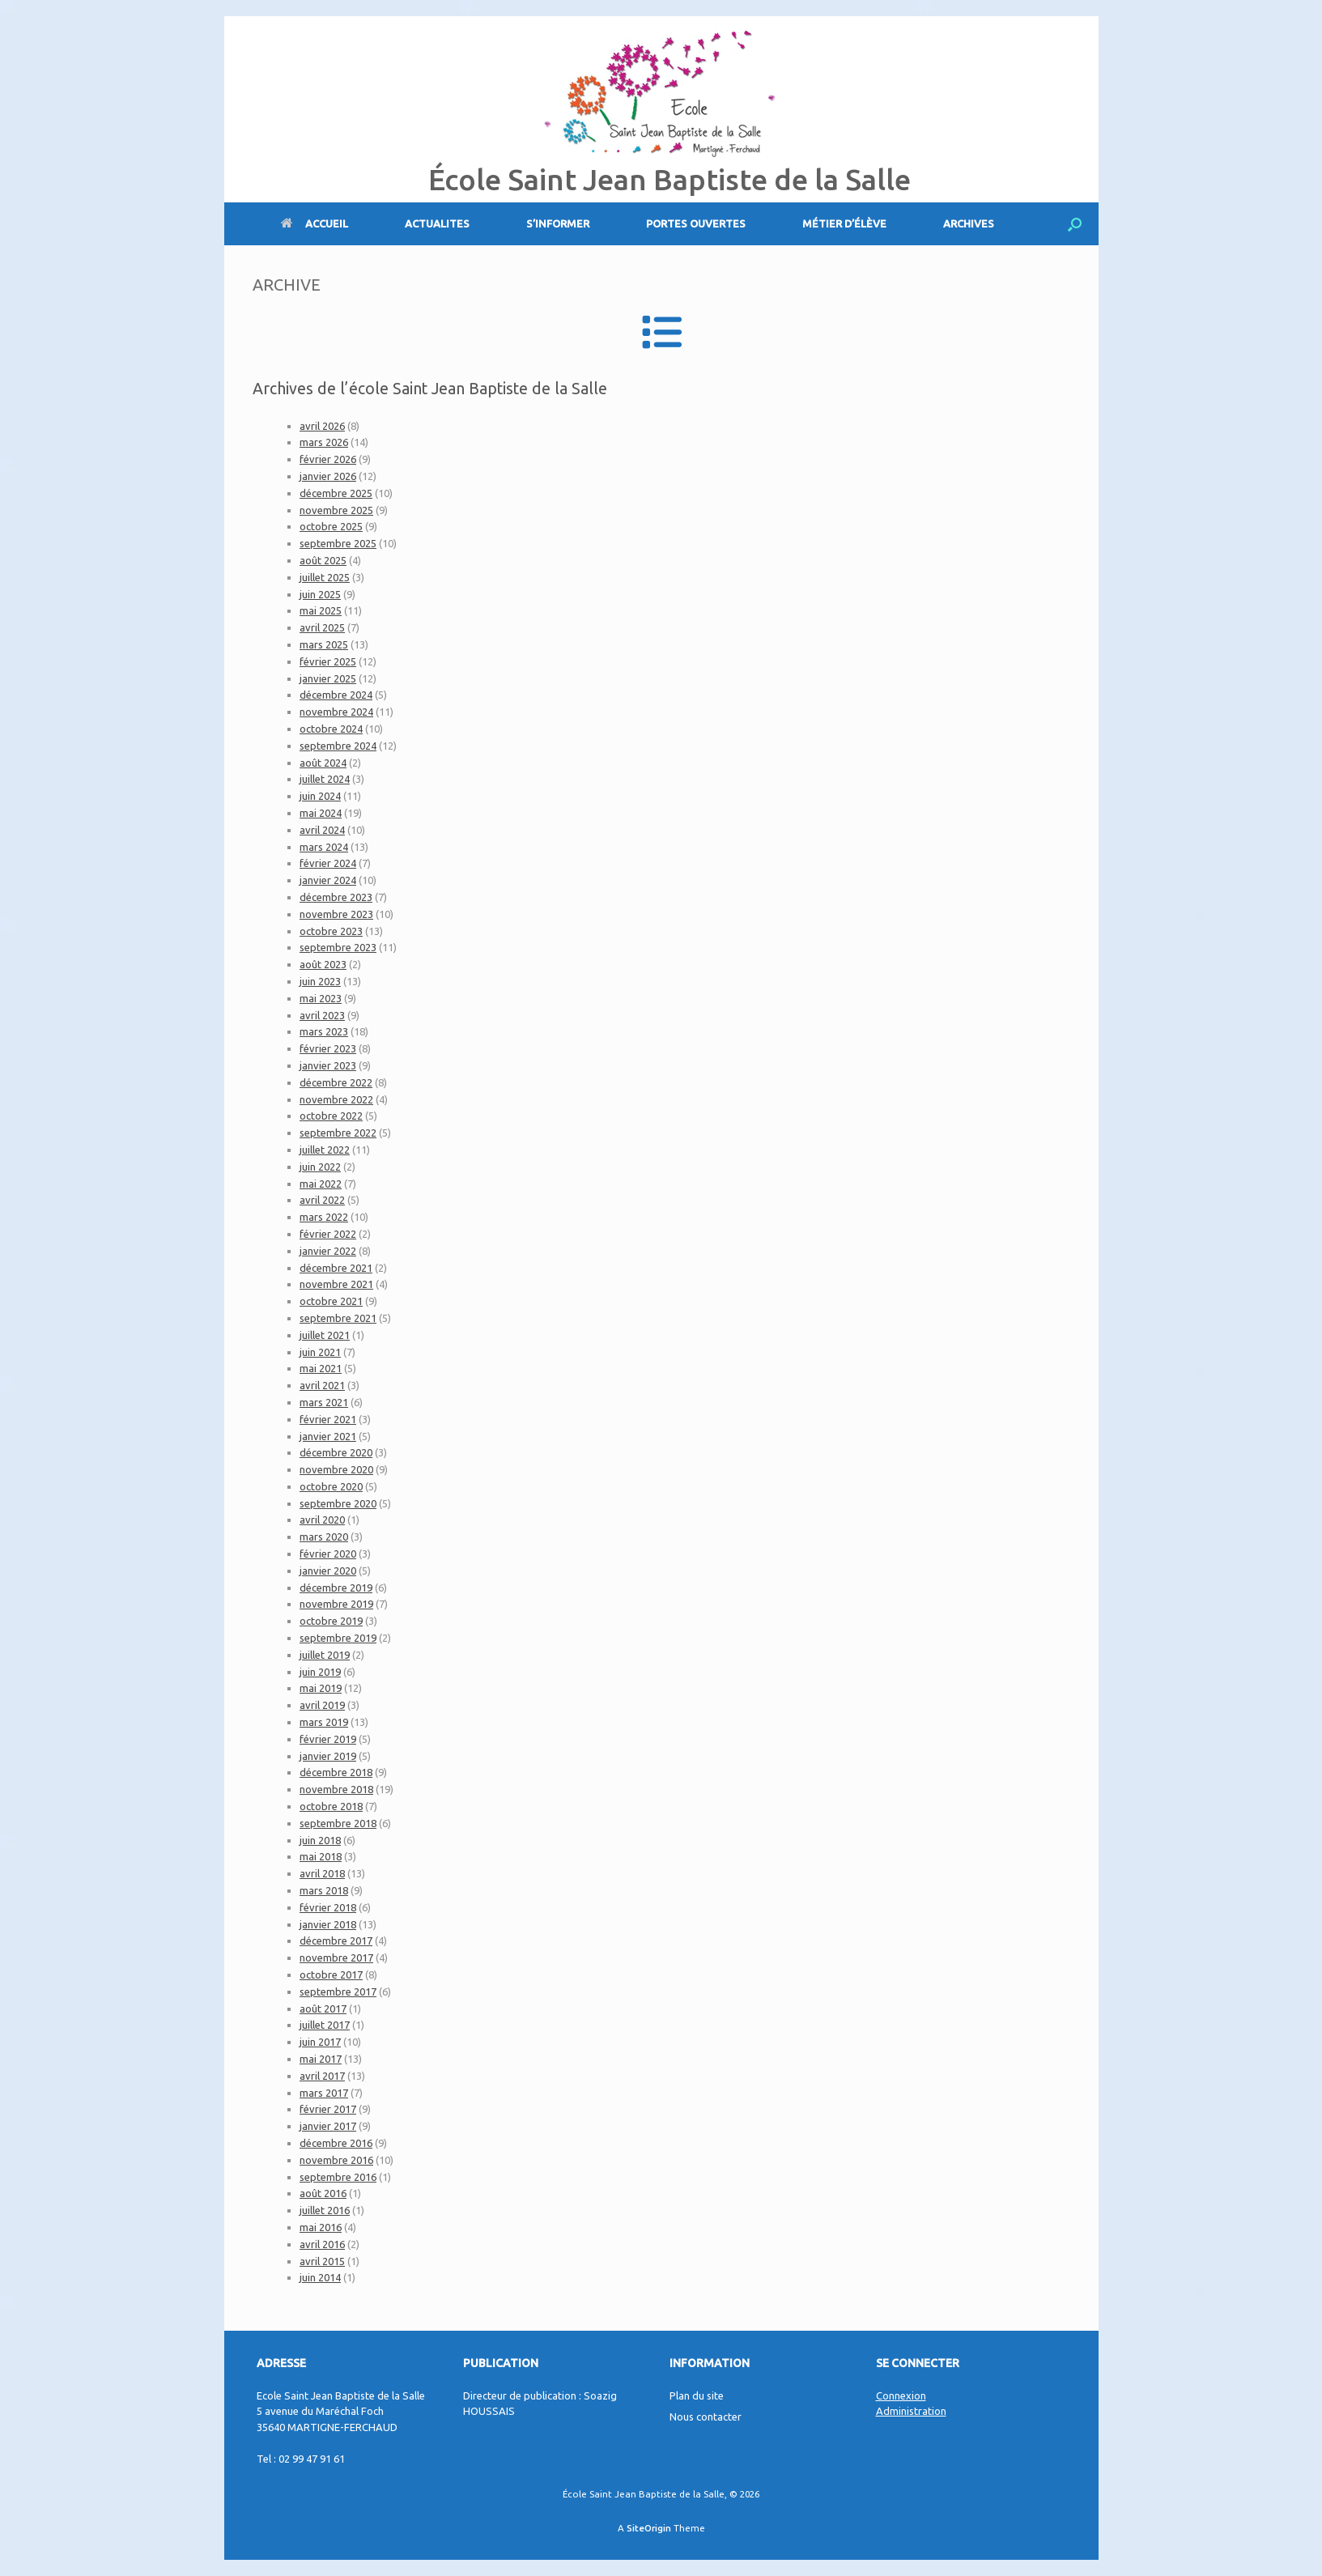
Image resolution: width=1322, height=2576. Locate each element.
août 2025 (323, 560)
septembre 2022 (338, 1132)
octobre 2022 (331, 1115)
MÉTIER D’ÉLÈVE (844, 223)
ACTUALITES (437, 223)
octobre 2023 (331, 931)
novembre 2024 (336, 711)
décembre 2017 (336, 1940)
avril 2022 (322, 1199)
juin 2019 (320, 1671)
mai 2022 (321, 1183)
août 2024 (323, 762)
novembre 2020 (336, 1469)
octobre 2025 (331, 526)
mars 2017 (324, 2092)
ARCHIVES (968, 223)
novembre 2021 (336, 1284)
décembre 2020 (336, 1452)
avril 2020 (322, 1519)
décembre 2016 (336, 2143)
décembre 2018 (336, 1772)
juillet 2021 (325, 1335)
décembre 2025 (336, 493)
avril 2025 (322, 627)
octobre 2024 (331, 728)
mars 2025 (324, 644)
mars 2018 (324, 1890)
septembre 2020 (338, 1503)
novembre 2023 (336, 914)
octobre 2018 (331, 1806)
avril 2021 (322, 1385)
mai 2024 (321, 812)
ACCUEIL (314, 223)
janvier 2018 (328, 1924)
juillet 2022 (325, 1149)
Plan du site (697, 2395)
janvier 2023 (328, 1065)
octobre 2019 (331, 1620)
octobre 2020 (331, 1486)
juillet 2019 (325, 1654)
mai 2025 (321, 610)
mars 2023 (324, 1031)
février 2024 (328, 863)
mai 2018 (321, 1856)
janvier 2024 (328, 880)
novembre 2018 (336, 1789)
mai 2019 (321, 1688)
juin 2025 (320, 594)
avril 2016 (322, 2244)
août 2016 (323, 2193)
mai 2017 (321, 2058)
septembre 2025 (338, 543)
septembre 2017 (338, 1991)
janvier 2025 (328, 678)
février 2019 (328, 1739)
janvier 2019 (328, 1756)
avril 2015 (322, 2261)
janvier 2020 (328, 1570)
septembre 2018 (338, 1823)
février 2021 (328, 1419)
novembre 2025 (336, 510)
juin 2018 (320, 1840)
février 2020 (328, 1553)
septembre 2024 (338, 745)
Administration (911, 2411)
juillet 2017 (325, 2024)
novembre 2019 (336, 1603)
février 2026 (328, 459)
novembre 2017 (336, 1957)
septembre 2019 (338, 1637)
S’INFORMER (557, 223)
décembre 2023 (336, 897)
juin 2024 (320, 795)
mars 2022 (324, 1216)
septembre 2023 (338, 947)
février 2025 (328, 661)
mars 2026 (324, 442)
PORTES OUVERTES (696, 223)
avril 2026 (322, 425)
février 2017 (328, 2109)
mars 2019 (324, 1722)
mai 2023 (321, 998)
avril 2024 (322, 829)
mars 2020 (324, 1536)
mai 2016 (321, 2227)
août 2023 (323, 964)
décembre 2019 (336, 1587)
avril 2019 (322, 1705)
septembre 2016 (338, 2177)
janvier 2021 (328, 1436)
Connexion (901, 2395)
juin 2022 (320, 1166)
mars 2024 (324, 846)
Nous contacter (706, 2416)
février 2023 (328, 1048)
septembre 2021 (338, 1318)
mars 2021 (324, 1402)
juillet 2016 (325, 2210)
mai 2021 (321, 1368)
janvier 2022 (328, 1250)
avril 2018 (322, 1873)
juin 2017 (320, 2041)
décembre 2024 (336, 694)
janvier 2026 (328, 476)
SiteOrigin (649, 2528)
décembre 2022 (336, 1082)
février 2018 (328, 1907)
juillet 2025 (325, 577)
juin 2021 (320, 1352)
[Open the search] (1075, 223)
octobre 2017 (331, 1974)
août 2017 (323, 2008)
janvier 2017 (328, 2126)
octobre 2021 (331, 1301)
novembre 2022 (336, 1099)
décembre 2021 (336, 1267)
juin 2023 (320, 981)
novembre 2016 (336, 2160)
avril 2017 (322, 2075)
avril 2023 (322, 1015)
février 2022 (328, 1233)
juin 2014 (320, 2277)
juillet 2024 (325, 778)
